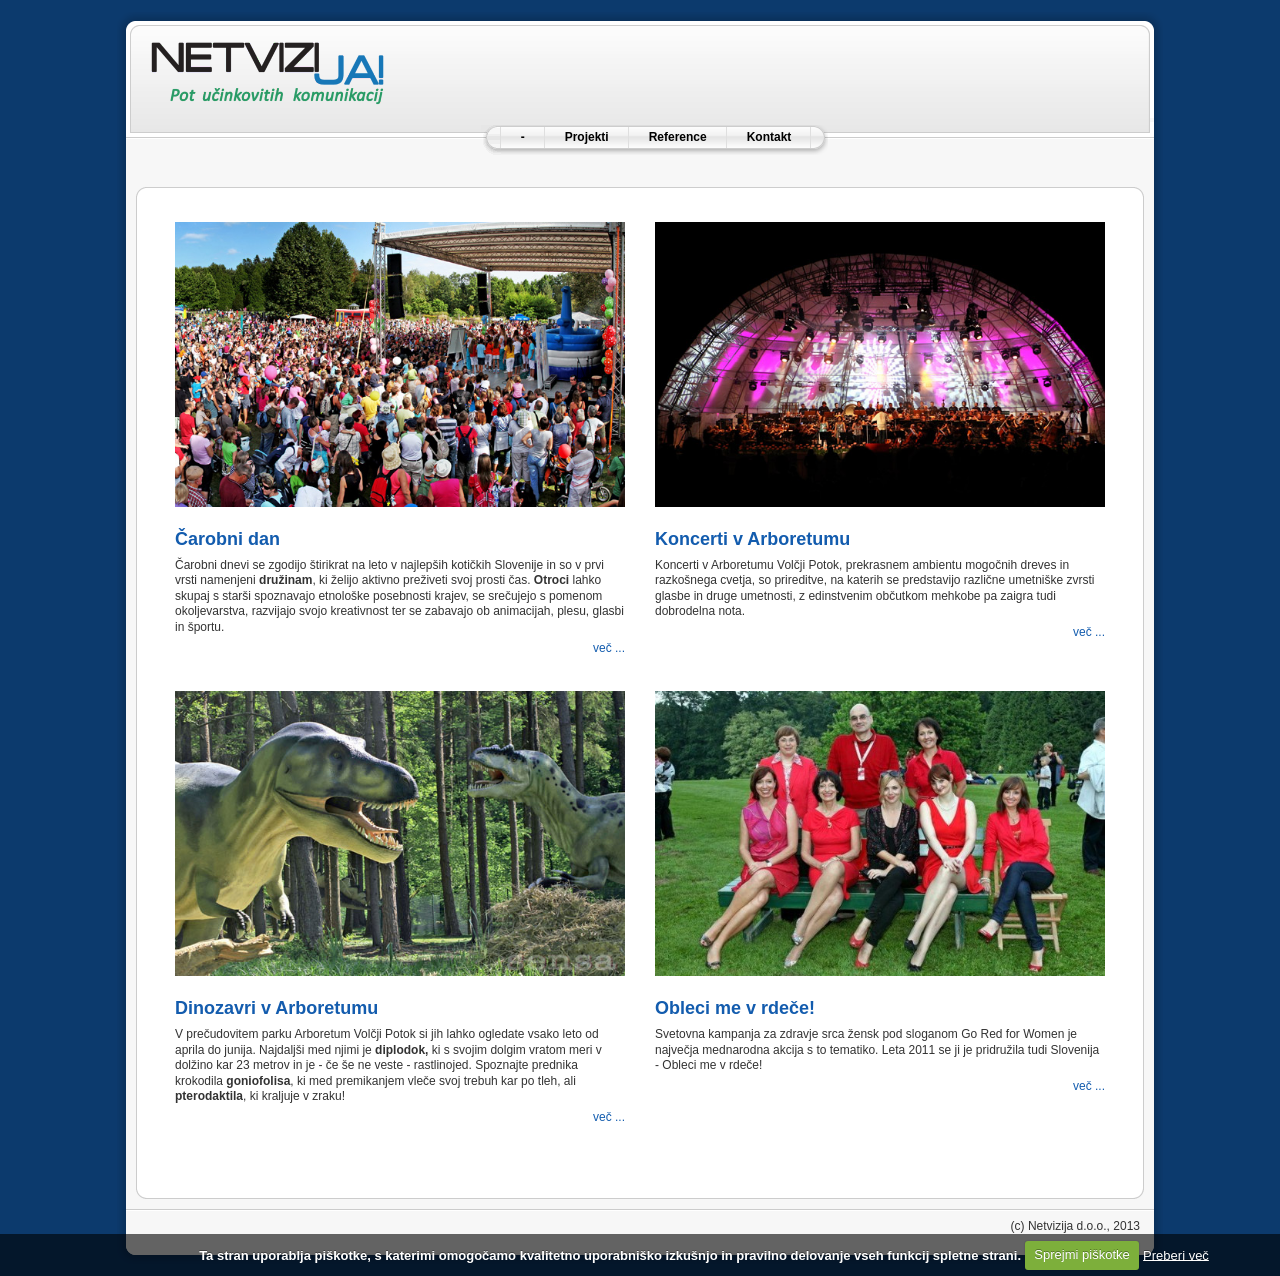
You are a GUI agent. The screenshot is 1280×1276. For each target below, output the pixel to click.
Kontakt (769, 137)
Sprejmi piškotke (1081, 1254)
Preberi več (1176, 1254)
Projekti (587, 137)
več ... (609, 648)
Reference (678, 137)
